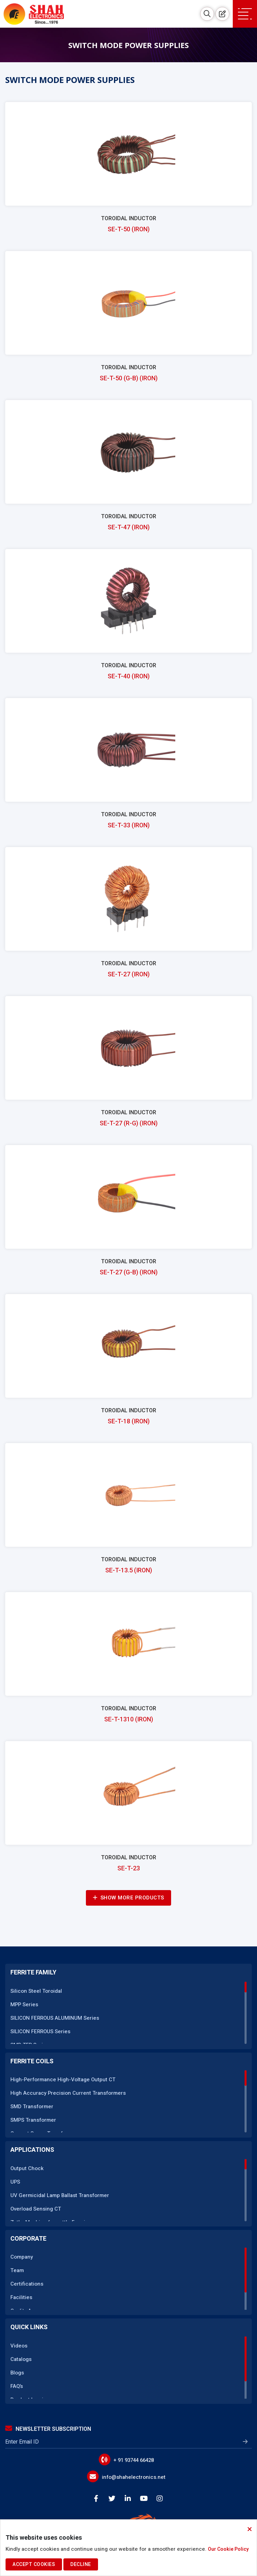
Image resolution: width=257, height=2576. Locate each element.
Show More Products (128, 1897)
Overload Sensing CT (35, 2209)
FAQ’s (16, 2386)
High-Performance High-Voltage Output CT (62, 2079)
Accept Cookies (33, 2564)
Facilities (21, 2297)
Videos (18, 2346)
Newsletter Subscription (48, 2429)
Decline (80, 2564)
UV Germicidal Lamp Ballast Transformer (59, 2195)
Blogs (17, 2373)
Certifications (26, 2284)
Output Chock (27, 2168)
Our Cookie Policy (228, 2549)
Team (17, 2270)
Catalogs (21, 2359)
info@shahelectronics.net (134, 2477)
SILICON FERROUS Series (40, 2031)
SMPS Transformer (33, 2120)
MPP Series (24, 2004)
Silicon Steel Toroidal (36, 1991)
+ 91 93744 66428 (134, 2460)
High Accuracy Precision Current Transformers (68, 2093)
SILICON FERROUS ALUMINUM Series (54, 2018)
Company (21, 2257)
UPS (15, 2182)
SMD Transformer (31, 2106)
